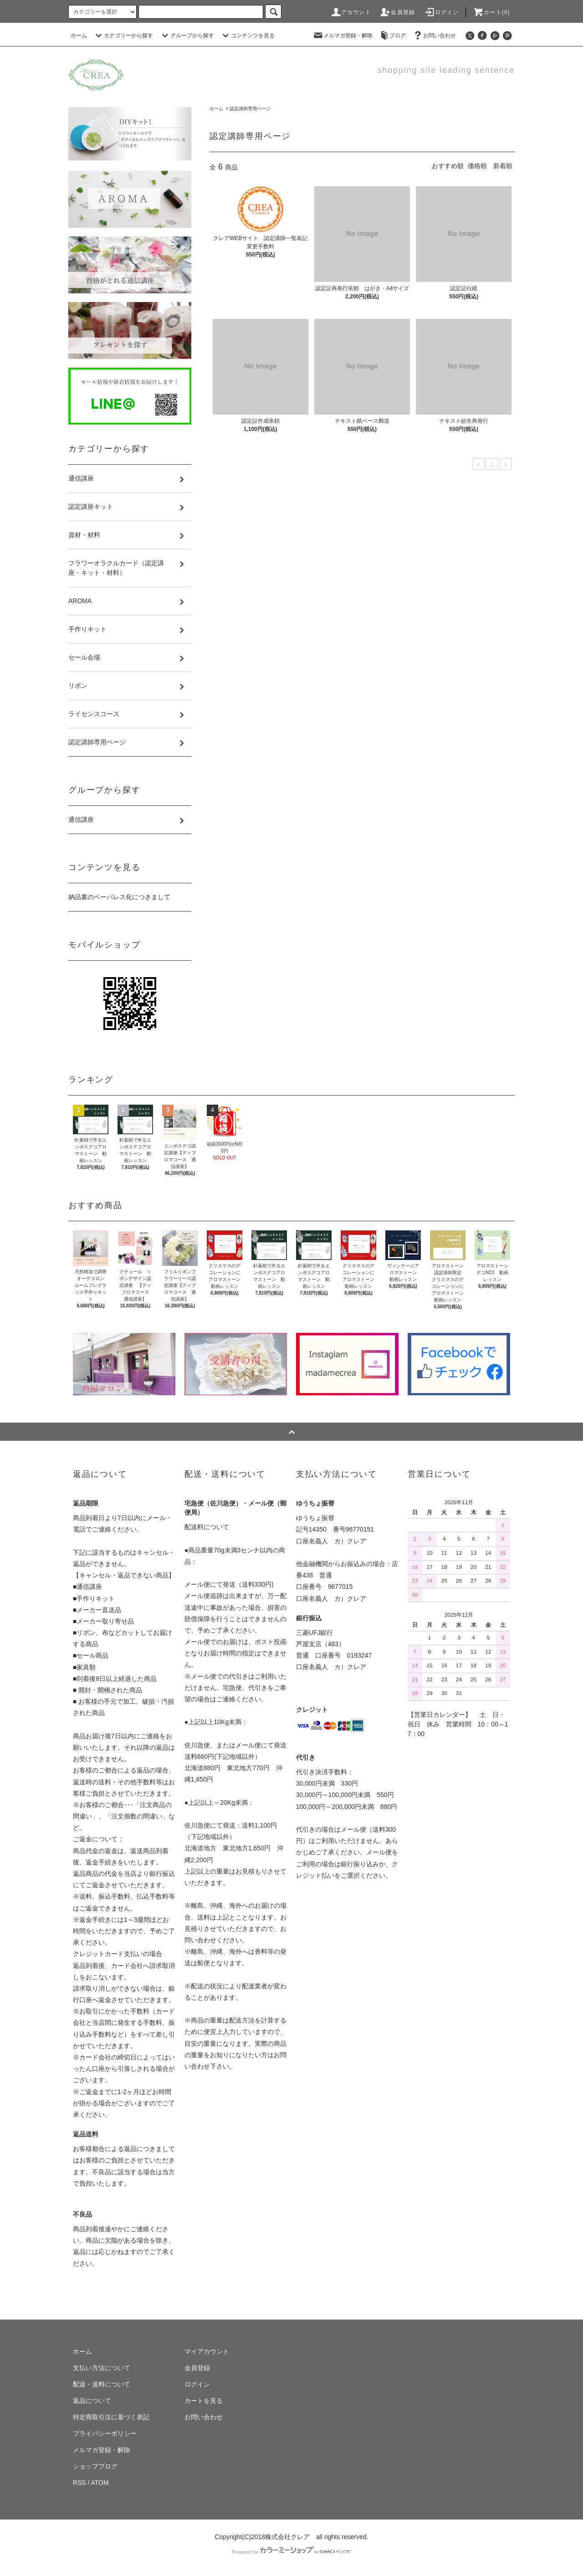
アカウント (350, 12)
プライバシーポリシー (105, 2433)
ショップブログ (95, 2466)
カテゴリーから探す (123, 35)
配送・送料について (101, 2384)
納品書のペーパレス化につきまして (119, 897)
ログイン (441, 12)
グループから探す (186, 35)
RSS (79, 2482)
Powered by (291, 2552)
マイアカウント (206, 2351)
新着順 (502, 165)
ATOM (100, 2482)
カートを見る (203, 2400)
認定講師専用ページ (250, 108)
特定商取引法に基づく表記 (111, 2417)
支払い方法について (101, 2367)
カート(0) (491, 12)
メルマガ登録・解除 (342, 35)
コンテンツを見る (247, 35)
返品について (92, 2400)
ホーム (79, 35)
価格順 (477, 165)
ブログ (392, 35)
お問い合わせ (434, 35)
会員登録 (397, 12)
